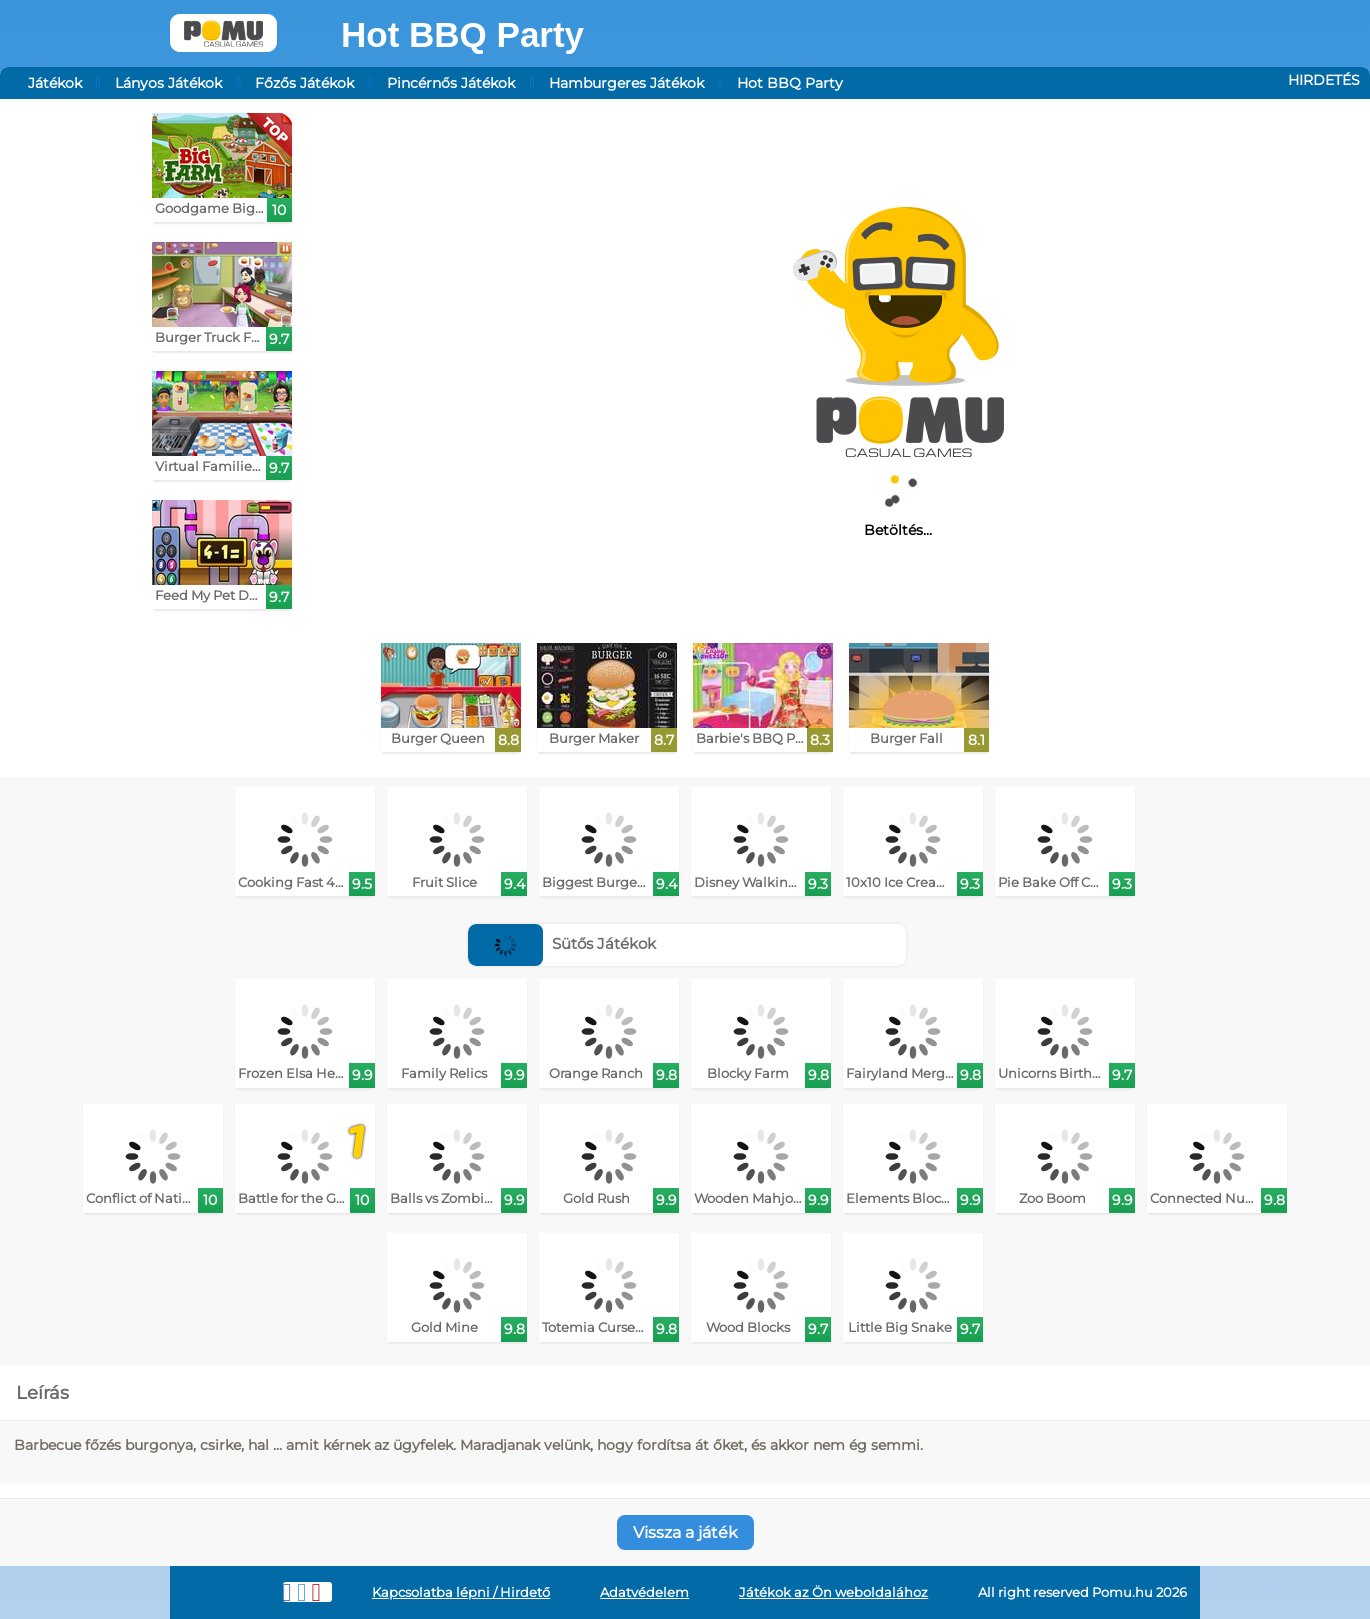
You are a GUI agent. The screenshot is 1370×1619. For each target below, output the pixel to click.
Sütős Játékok (562, 943)
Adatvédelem (644, 1592)
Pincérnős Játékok (451, 83)
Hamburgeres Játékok (626, 83)
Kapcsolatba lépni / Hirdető (461, 1592)
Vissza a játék (685, 1532)
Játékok (55, 83)
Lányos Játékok (168, 83)
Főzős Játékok (304, 83)
